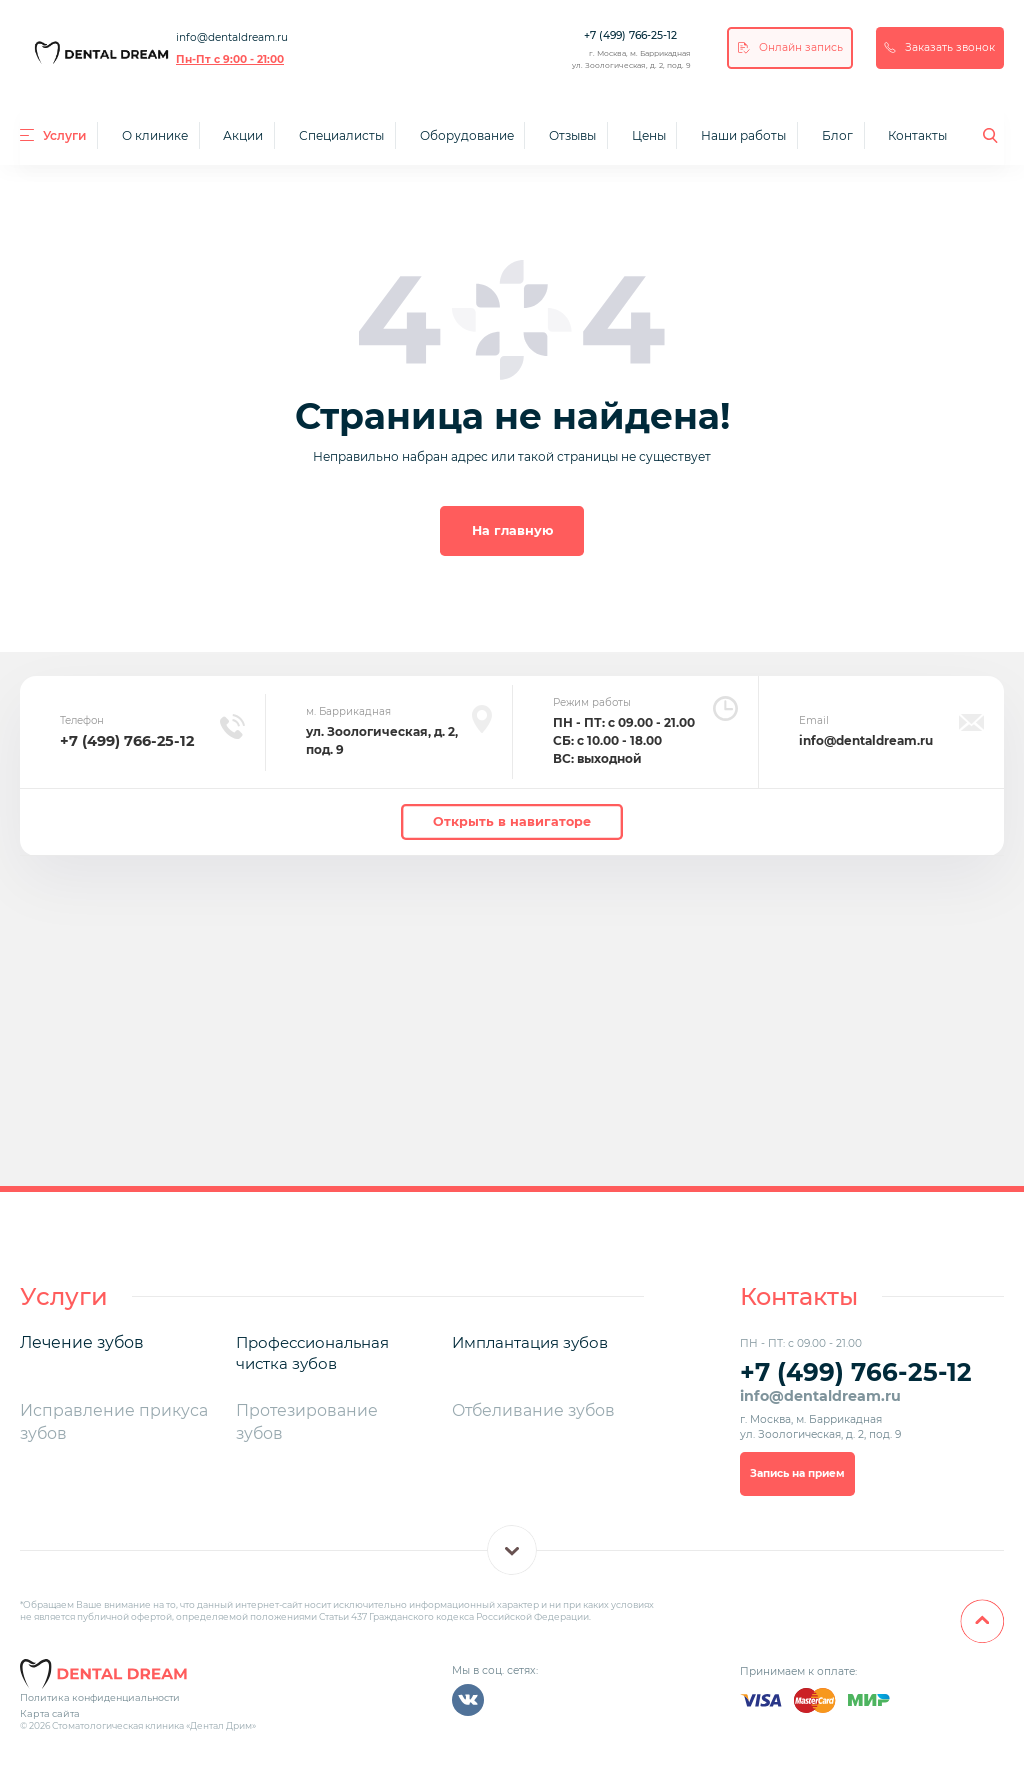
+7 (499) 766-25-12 (630, 35)
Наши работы (743, 135)
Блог (837, 135)
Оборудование (467, 135)
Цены (649, 135)
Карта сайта (46, 1704)
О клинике (155, 135)
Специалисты (341, 135)
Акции (243, 135)
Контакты (917, 135)
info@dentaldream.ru (232, 37)
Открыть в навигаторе (512, 818)
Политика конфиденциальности (95, 1689)
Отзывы (572, 135)
